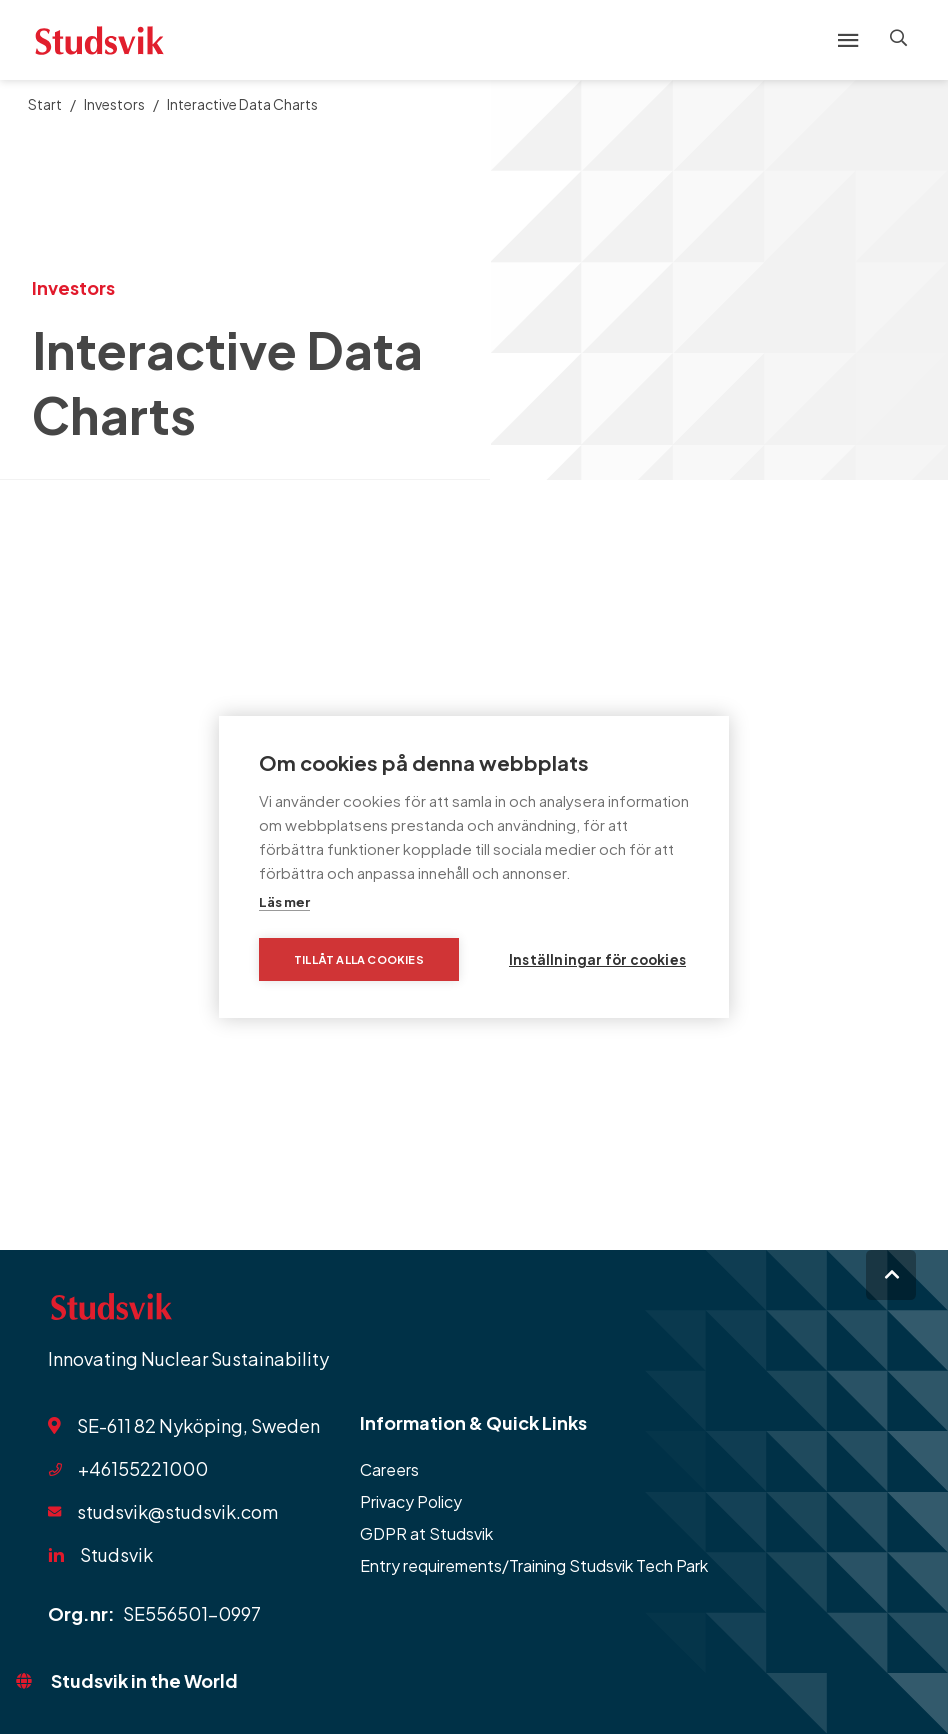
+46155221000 (143, 1468)
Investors (114, 104)
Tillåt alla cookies (359, 959)
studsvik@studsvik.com (177, 1511)
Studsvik (116, 1554)
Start (45, 104)
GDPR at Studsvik (426, 1533)
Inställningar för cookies (597, 959)
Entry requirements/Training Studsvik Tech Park (534, 1565)
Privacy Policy (411, 1501)
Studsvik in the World (144, 1680)
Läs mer (284, 902)
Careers (389, 1469)
